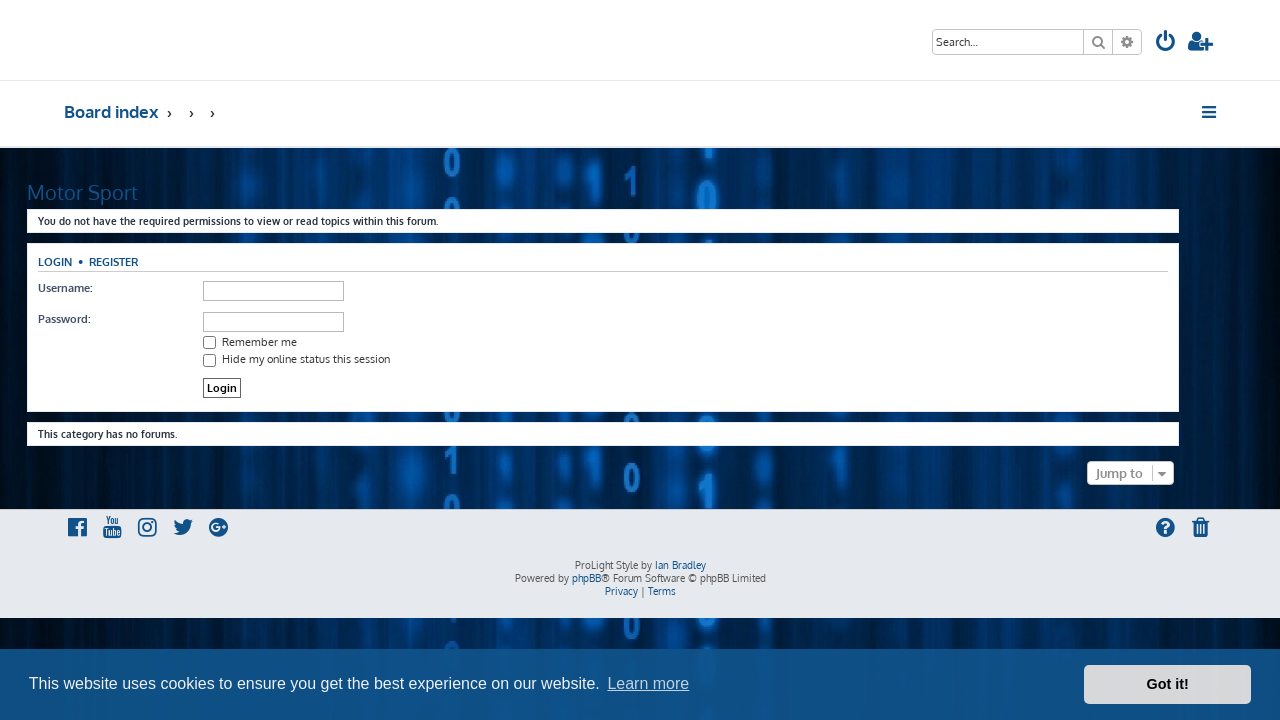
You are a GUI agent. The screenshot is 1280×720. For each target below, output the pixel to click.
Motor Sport (119, 192)
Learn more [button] (648, 683)
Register (150, 261)
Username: (102, 288)
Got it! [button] (1168, 684)
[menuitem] (1166, 43)
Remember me (287, 342)
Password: (101, 319)
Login (92, 261)
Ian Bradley (680, 565)
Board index (111, 111)
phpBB (586, 578)
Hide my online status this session (333, 359)
